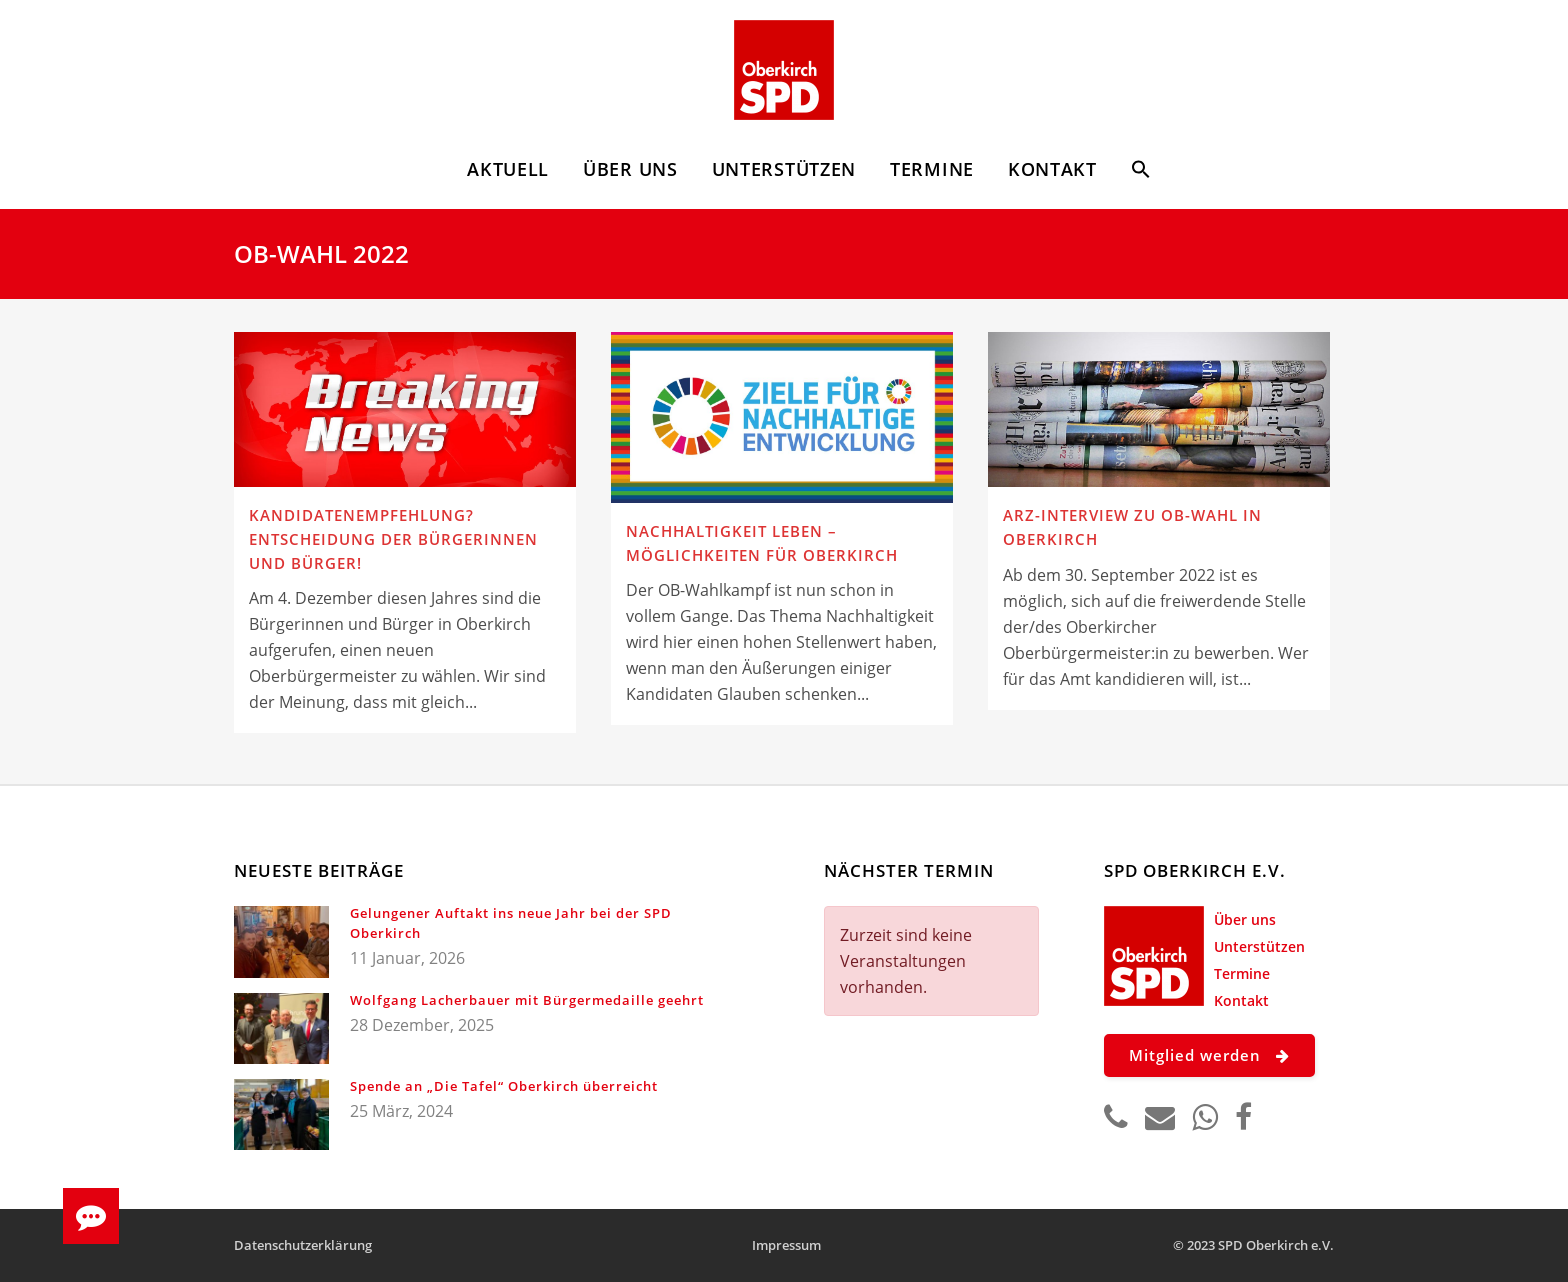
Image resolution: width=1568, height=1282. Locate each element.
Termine (1242, 973)
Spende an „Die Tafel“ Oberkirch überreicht (504, 1086)
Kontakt (1241, 1000)
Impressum (786, 1245)
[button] (1141, 172)
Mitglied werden (1209, 1055)
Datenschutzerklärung (303, 1245)
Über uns (1245, 919)
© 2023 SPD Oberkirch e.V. (1253, 1245)
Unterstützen (1259, 946)
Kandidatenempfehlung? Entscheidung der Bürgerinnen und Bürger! (393, 538)
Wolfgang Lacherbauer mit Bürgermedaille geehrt (527, 1000)
